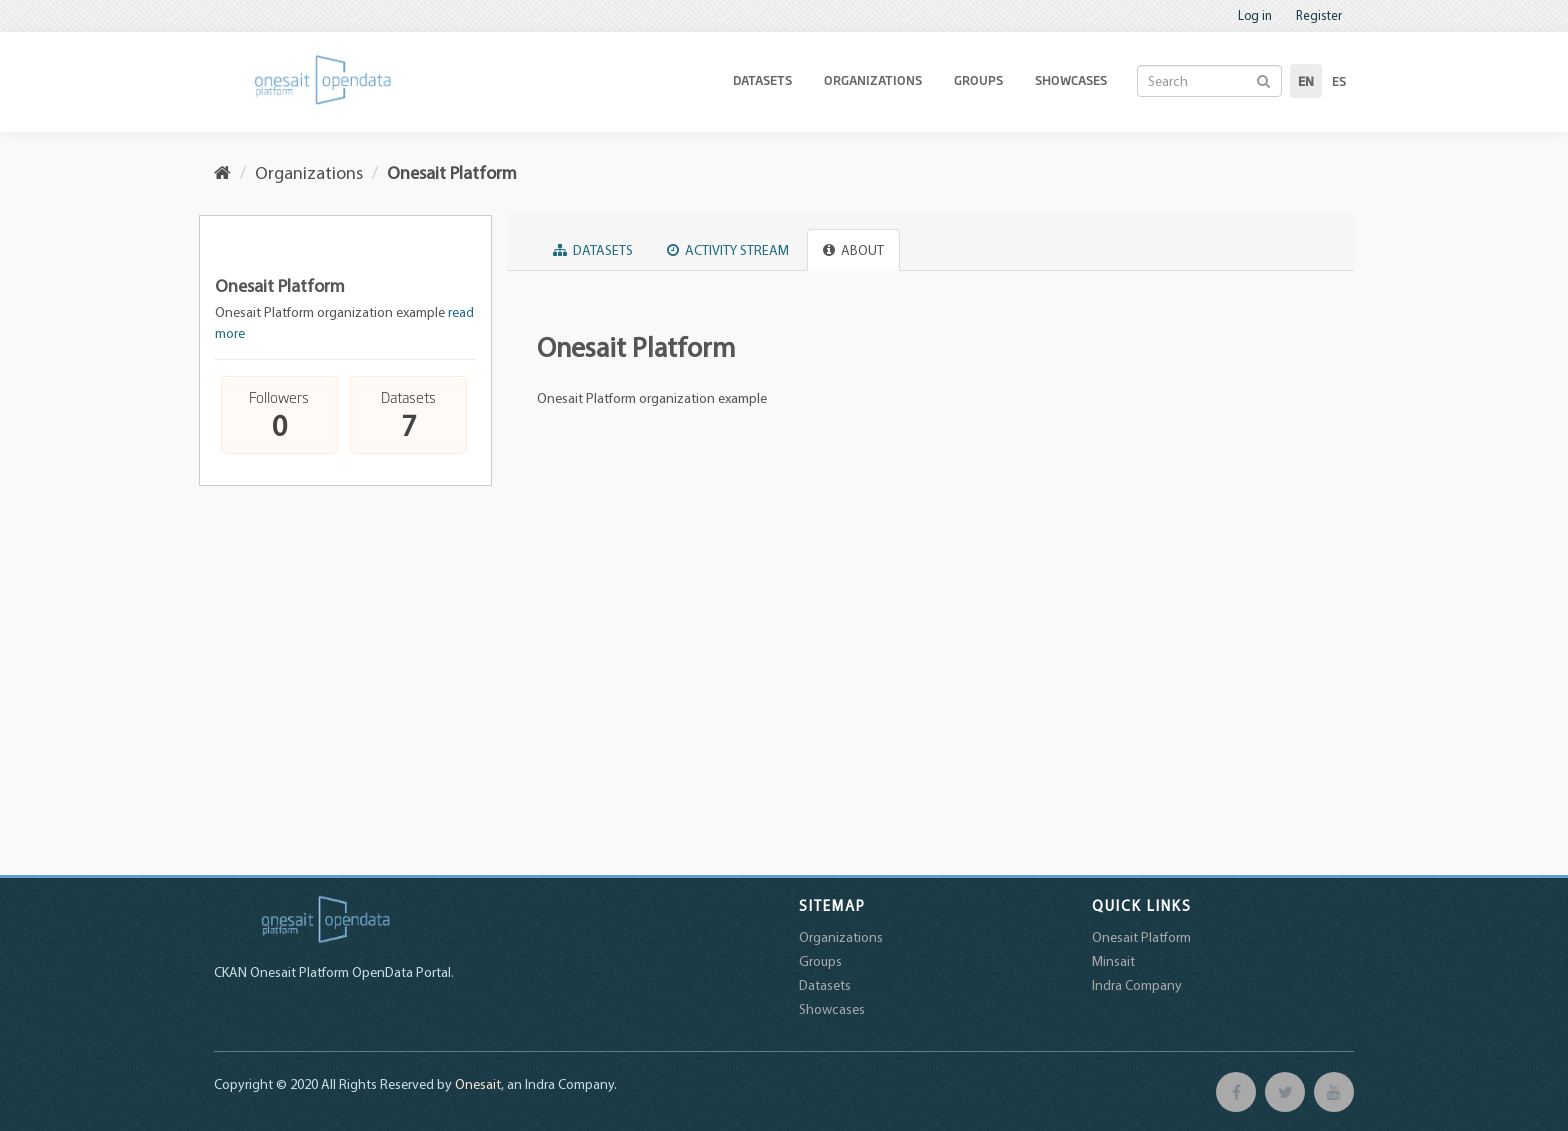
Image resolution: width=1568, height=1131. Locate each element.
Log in (1255, 15)
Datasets (762, 80)
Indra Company (1137, 985)
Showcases (1071, 80)
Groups (978, 80)
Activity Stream (728, 250)
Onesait (478, 1084)
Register (1319, 15)
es (1339, 81)
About (853, 250)
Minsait (1113, 961)
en (1306, 81)
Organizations (873, 80)
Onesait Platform (452, 172)
